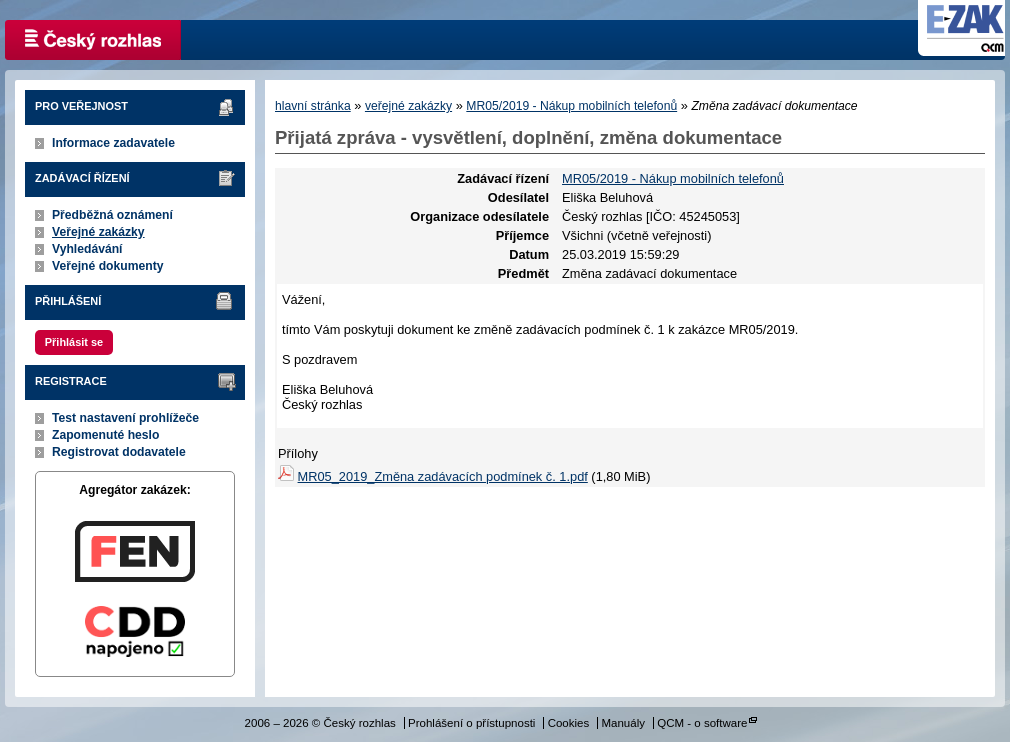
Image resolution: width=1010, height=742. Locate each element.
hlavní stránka (313, 106)
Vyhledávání (87, 249)
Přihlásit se (74, 342)
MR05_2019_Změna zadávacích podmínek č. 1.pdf (443, 476)
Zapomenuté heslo (105, 435)
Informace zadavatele (113, 143)
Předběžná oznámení (112, 215)
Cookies (569, 723)
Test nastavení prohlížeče (125, 418)
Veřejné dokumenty (107, 266)
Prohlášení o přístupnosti (471, 723)
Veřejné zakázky (98, 232)
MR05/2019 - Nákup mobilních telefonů (571, 106)
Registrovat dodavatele (119, 452)
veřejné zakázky (408, 106)
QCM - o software (702, 723)
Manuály (623, 723)
